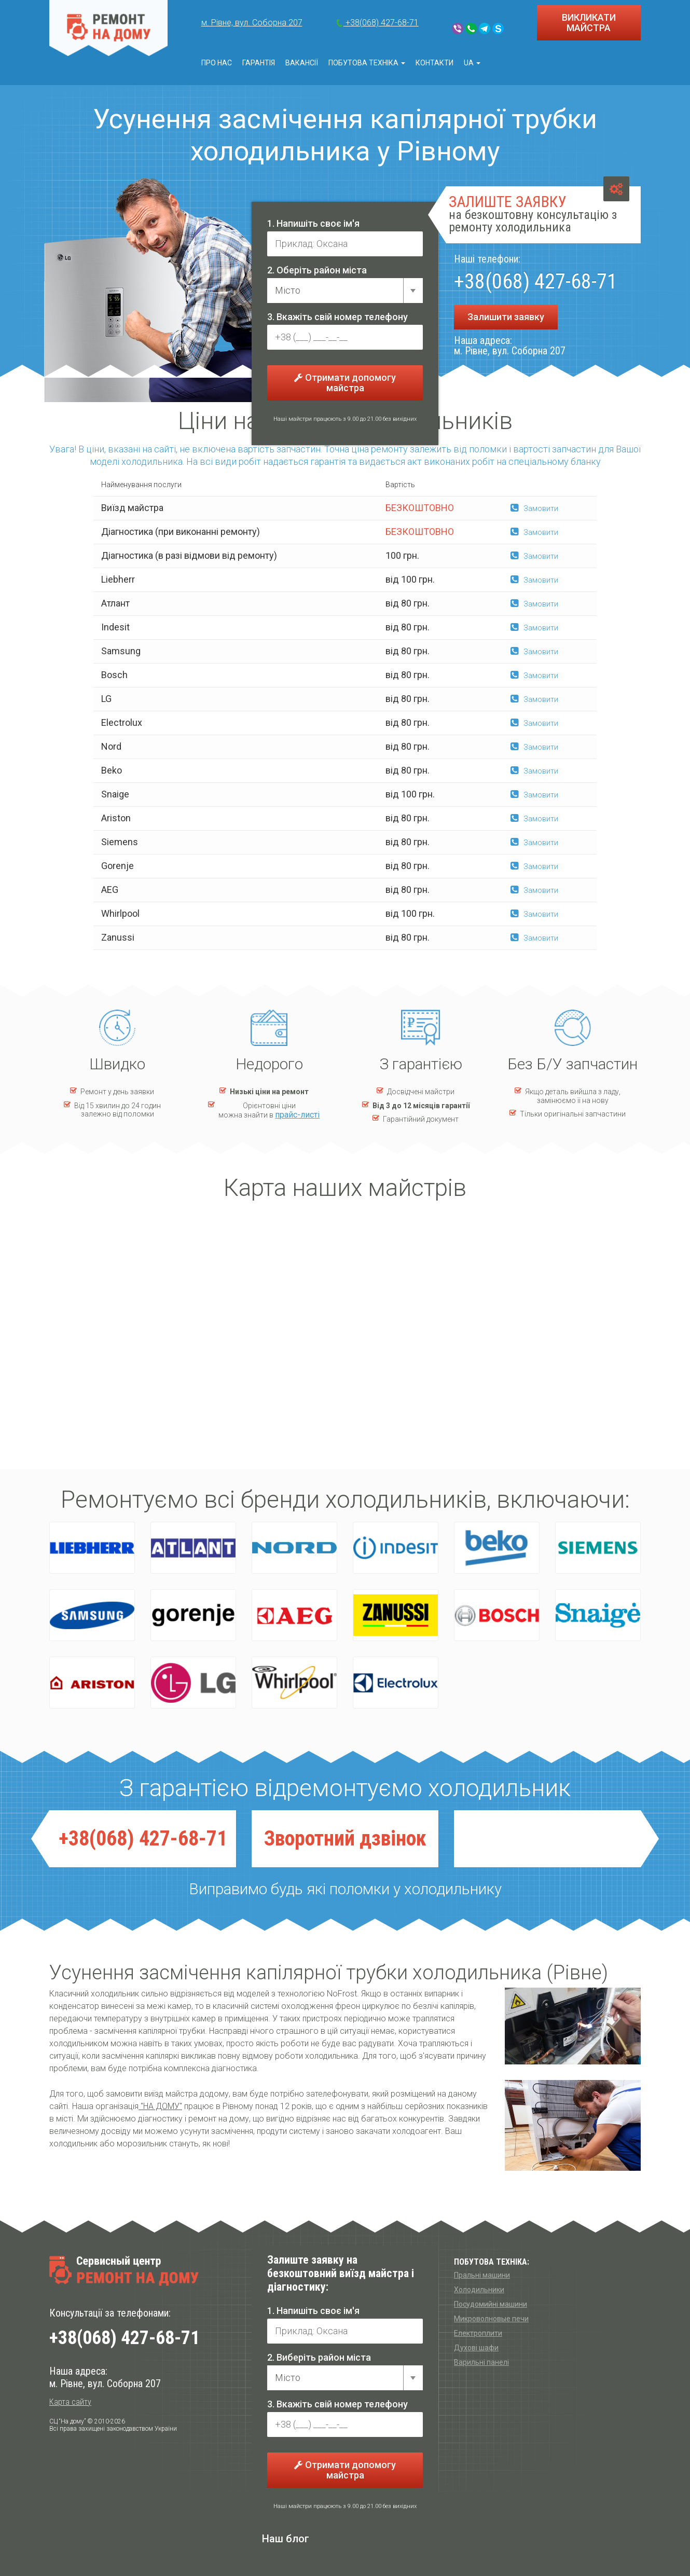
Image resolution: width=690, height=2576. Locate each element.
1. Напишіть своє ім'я (313, 223)
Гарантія (258, 63)
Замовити (534, 508)
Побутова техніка (366, 63)
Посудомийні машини (490, 2304)
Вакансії (301, 63)
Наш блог (285, 2538)
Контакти (434, 63)
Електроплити (478, 2333)
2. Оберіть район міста (317, 270)
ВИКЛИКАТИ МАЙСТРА (589, 22)
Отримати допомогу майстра (345, 382)
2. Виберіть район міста (319, 2357)
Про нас (216, 63)
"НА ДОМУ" (160, 2106)
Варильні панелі (481, 2362)
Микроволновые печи (491, 2319)
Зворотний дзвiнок (345, 1838)
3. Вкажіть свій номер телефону (337, 316)
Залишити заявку (505, 316)
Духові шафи (476, 2348)
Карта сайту (70, 2402)
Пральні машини (482, 2275)
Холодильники (479, 2289)
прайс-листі (297, 1115)
